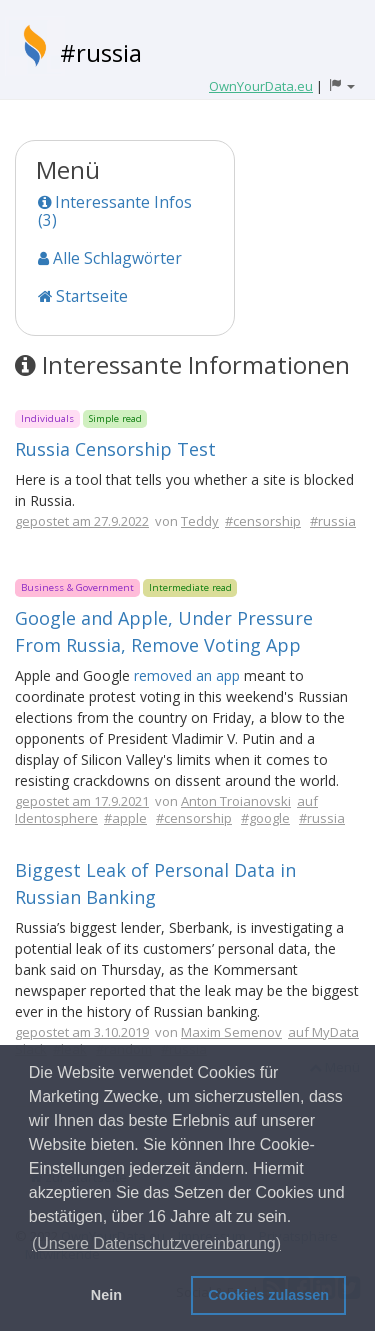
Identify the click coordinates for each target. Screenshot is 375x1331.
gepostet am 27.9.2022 (82, 521)
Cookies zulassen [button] (268, 1295)
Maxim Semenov (231, 1032)
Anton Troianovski (236, 801)
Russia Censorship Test (115, 449)
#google (265, 818)
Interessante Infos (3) (115, 211)
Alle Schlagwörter (110, 258)
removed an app (187, 675)
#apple (125, 818)
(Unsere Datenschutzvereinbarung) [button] (156, 1243)
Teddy (200, 521)
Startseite (83, 296)
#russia (101, 52)
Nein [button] (106, 1295)
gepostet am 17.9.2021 (82, 801)
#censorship (263, 521)
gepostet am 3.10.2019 (82, 1032)
